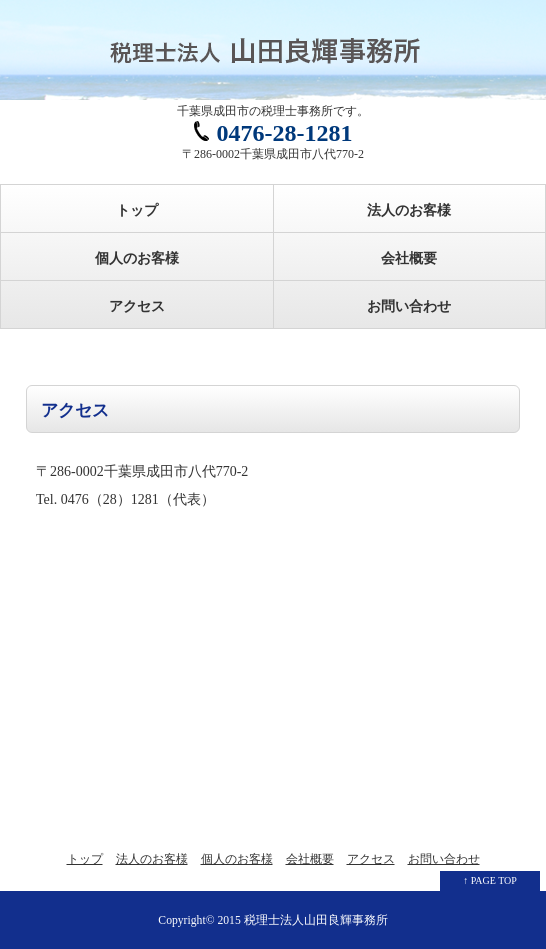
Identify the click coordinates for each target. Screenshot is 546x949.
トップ (137, 210)
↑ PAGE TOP (490, 880)
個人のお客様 (137, 258)
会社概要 (409, 258)
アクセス (137, 306)
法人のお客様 (409, 210)
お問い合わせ (409, 306)
